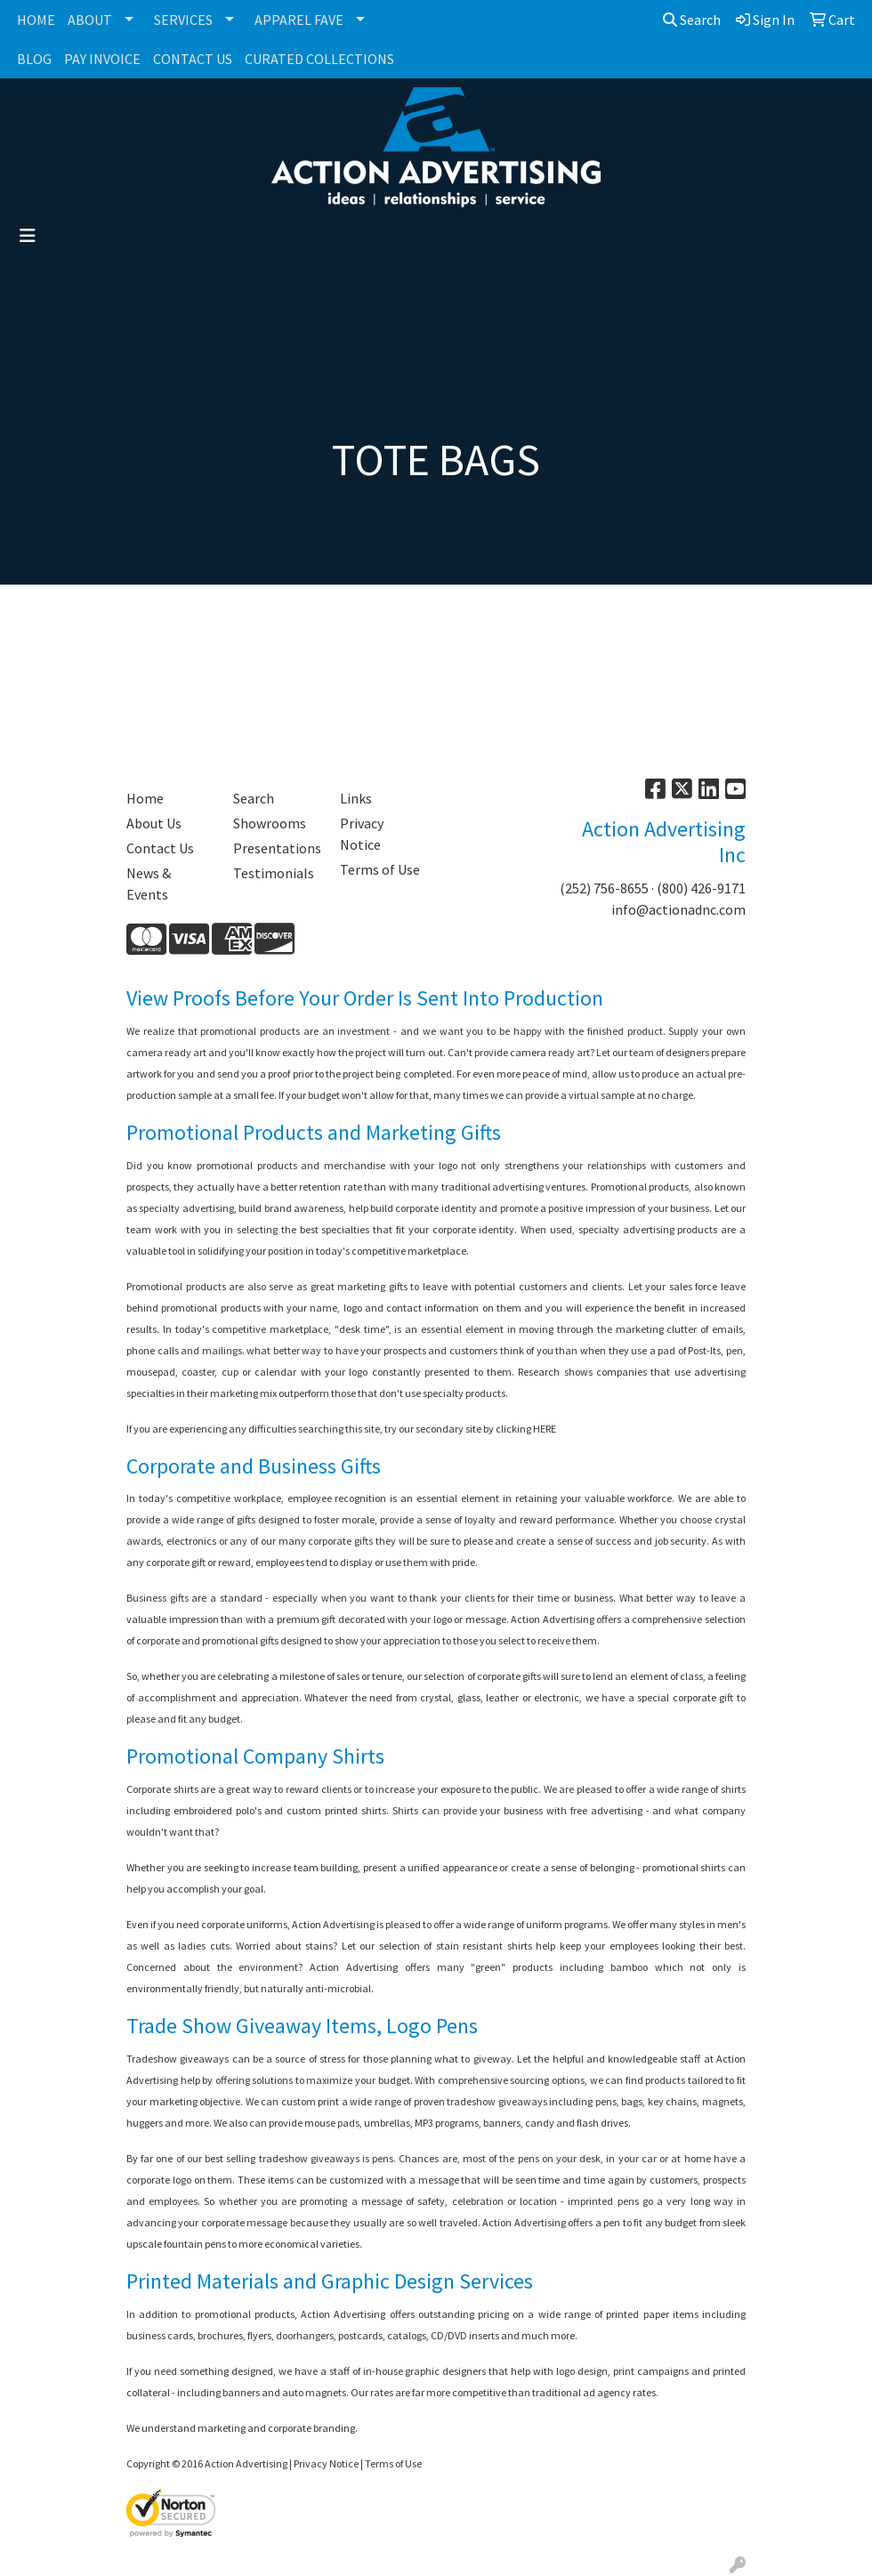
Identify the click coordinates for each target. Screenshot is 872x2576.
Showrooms (269, 823)
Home (145, 798)
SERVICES (183, 19)
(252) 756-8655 (604, 888)
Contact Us (160, 848)
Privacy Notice (362, 833)
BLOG (34, 59)
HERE (544, 1428)
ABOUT (90, 19)
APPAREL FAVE (298, 19)
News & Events (148, 883)
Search (692, 19)
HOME (36, 19)
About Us (154, 823)
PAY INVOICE (102, 59)
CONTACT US (192, 59)
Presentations (276, 848)
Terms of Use (380, 869)
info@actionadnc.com (678, 909)
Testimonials (273, 873)
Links (356, 798)
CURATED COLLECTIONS (319, 59)
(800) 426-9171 (701, 888)
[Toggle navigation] (27, 235)
